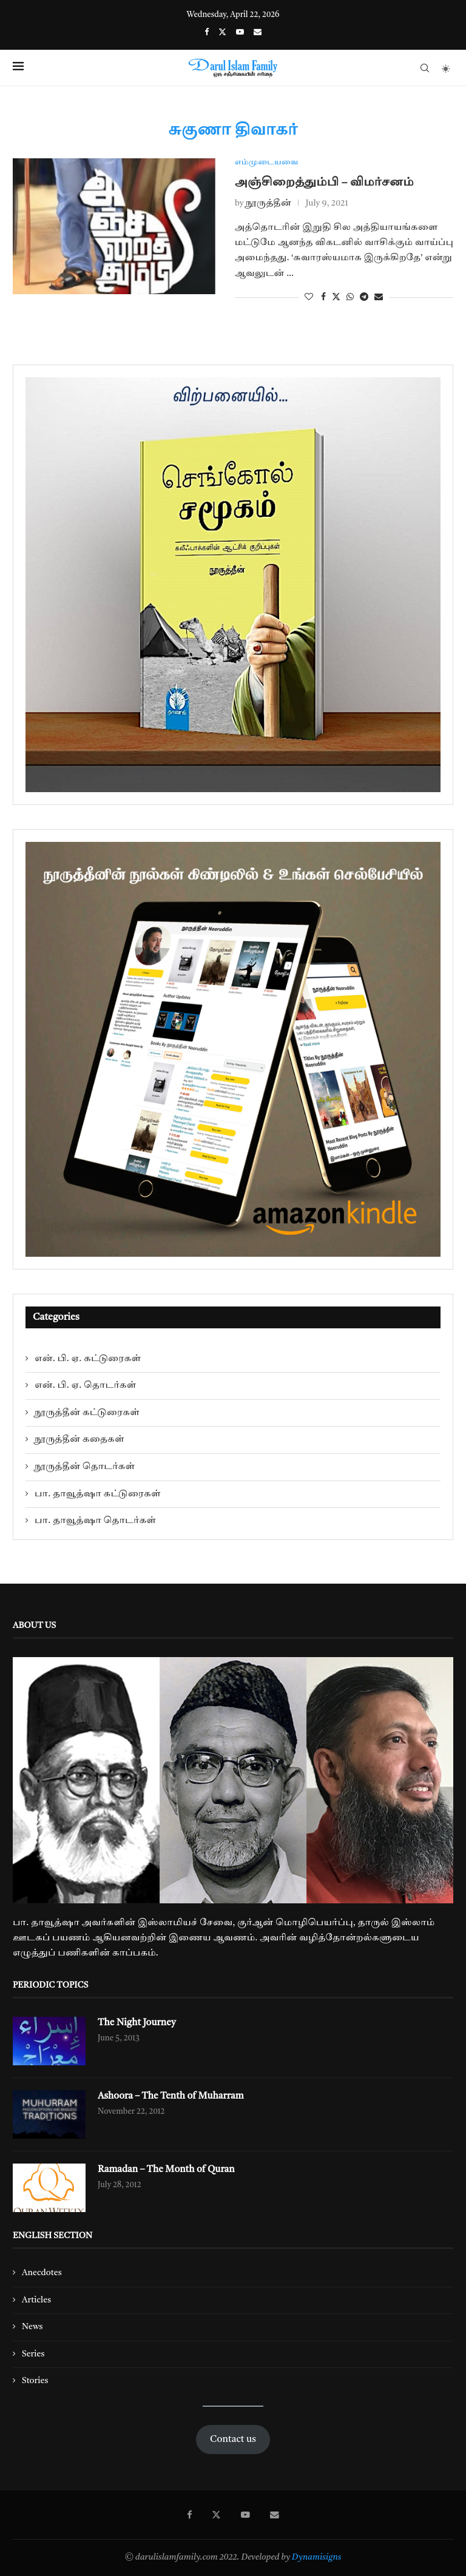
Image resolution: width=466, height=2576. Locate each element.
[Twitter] (222, 32)
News (32, 2327)
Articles (36, 2300)
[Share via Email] (378, 297)
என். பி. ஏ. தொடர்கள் (85, 1386)
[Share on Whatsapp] (350, 297)
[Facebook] (206, 32)
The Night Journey (138, 2023)
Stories (35, 2381)
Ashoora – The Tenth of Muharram (173, 2097)
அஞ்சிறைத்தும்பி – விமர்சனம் (324, 182)
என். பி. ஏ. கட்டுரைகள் (88, 1358)
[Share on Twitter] (336, 297)
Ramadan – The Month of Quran (168, 2170)
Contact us (233, 2439)
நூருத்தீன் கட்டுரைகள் (87, 1412)
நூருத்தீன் (268, 204)
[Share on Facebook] (323, 297)
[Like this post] (309, 297)
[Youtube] (240, 32)
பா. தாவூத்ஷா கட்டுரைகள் (98, 1494)
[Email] (258, 32)
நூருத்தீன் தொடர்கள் (85, 1467)
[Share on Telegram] (364, 297)
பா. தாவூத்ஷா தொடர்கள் (95, 1521)
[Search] (425, 68)
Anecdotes (42, 2273)
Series (33, 2354)
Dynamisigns (317, 2558)
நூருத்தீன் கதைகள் (79, 1440)
